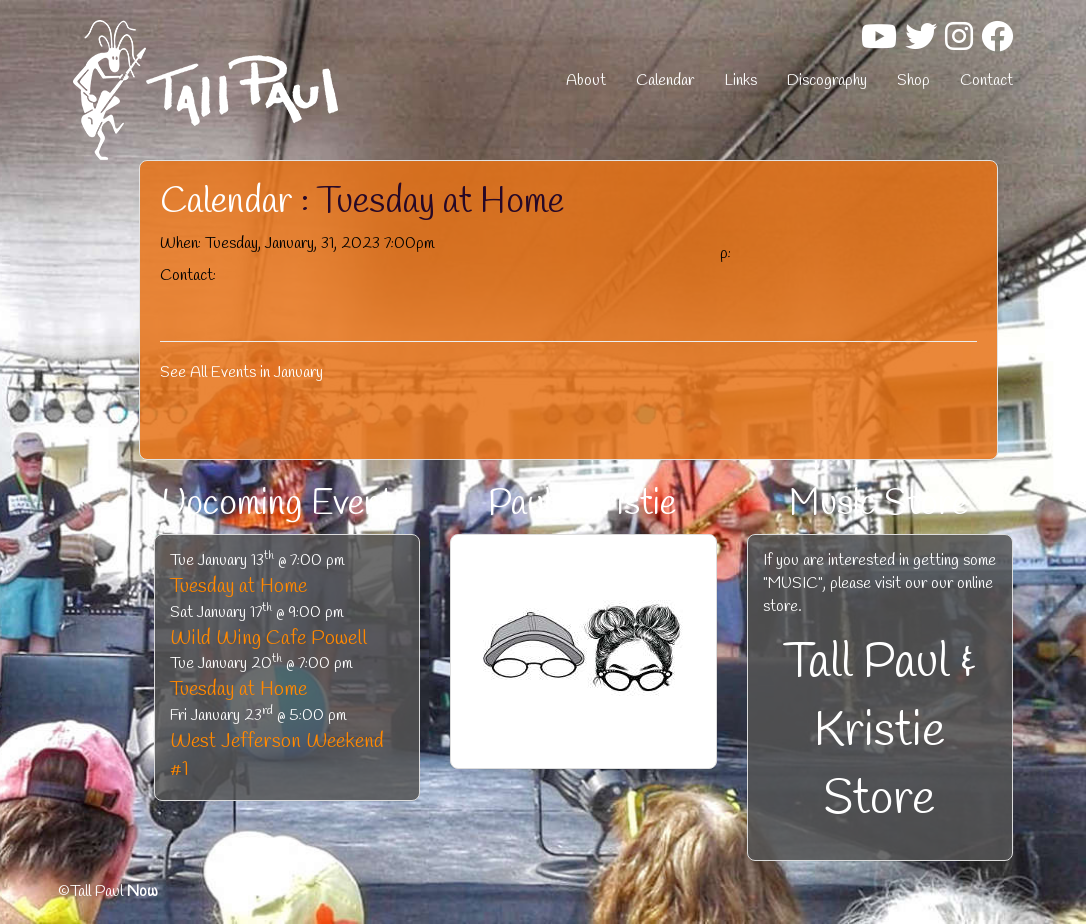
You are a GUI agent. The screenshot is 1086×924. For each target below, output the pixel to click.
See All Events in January (241, 372)
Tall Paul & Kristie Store (880, 731)
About (586, 80)
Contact (986, 80)
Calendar (665, 80)
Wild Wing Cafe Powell (268, 638)
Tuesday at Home (238, 586)
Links (740, 80)
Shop (913, 80)
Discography (827, 80)
